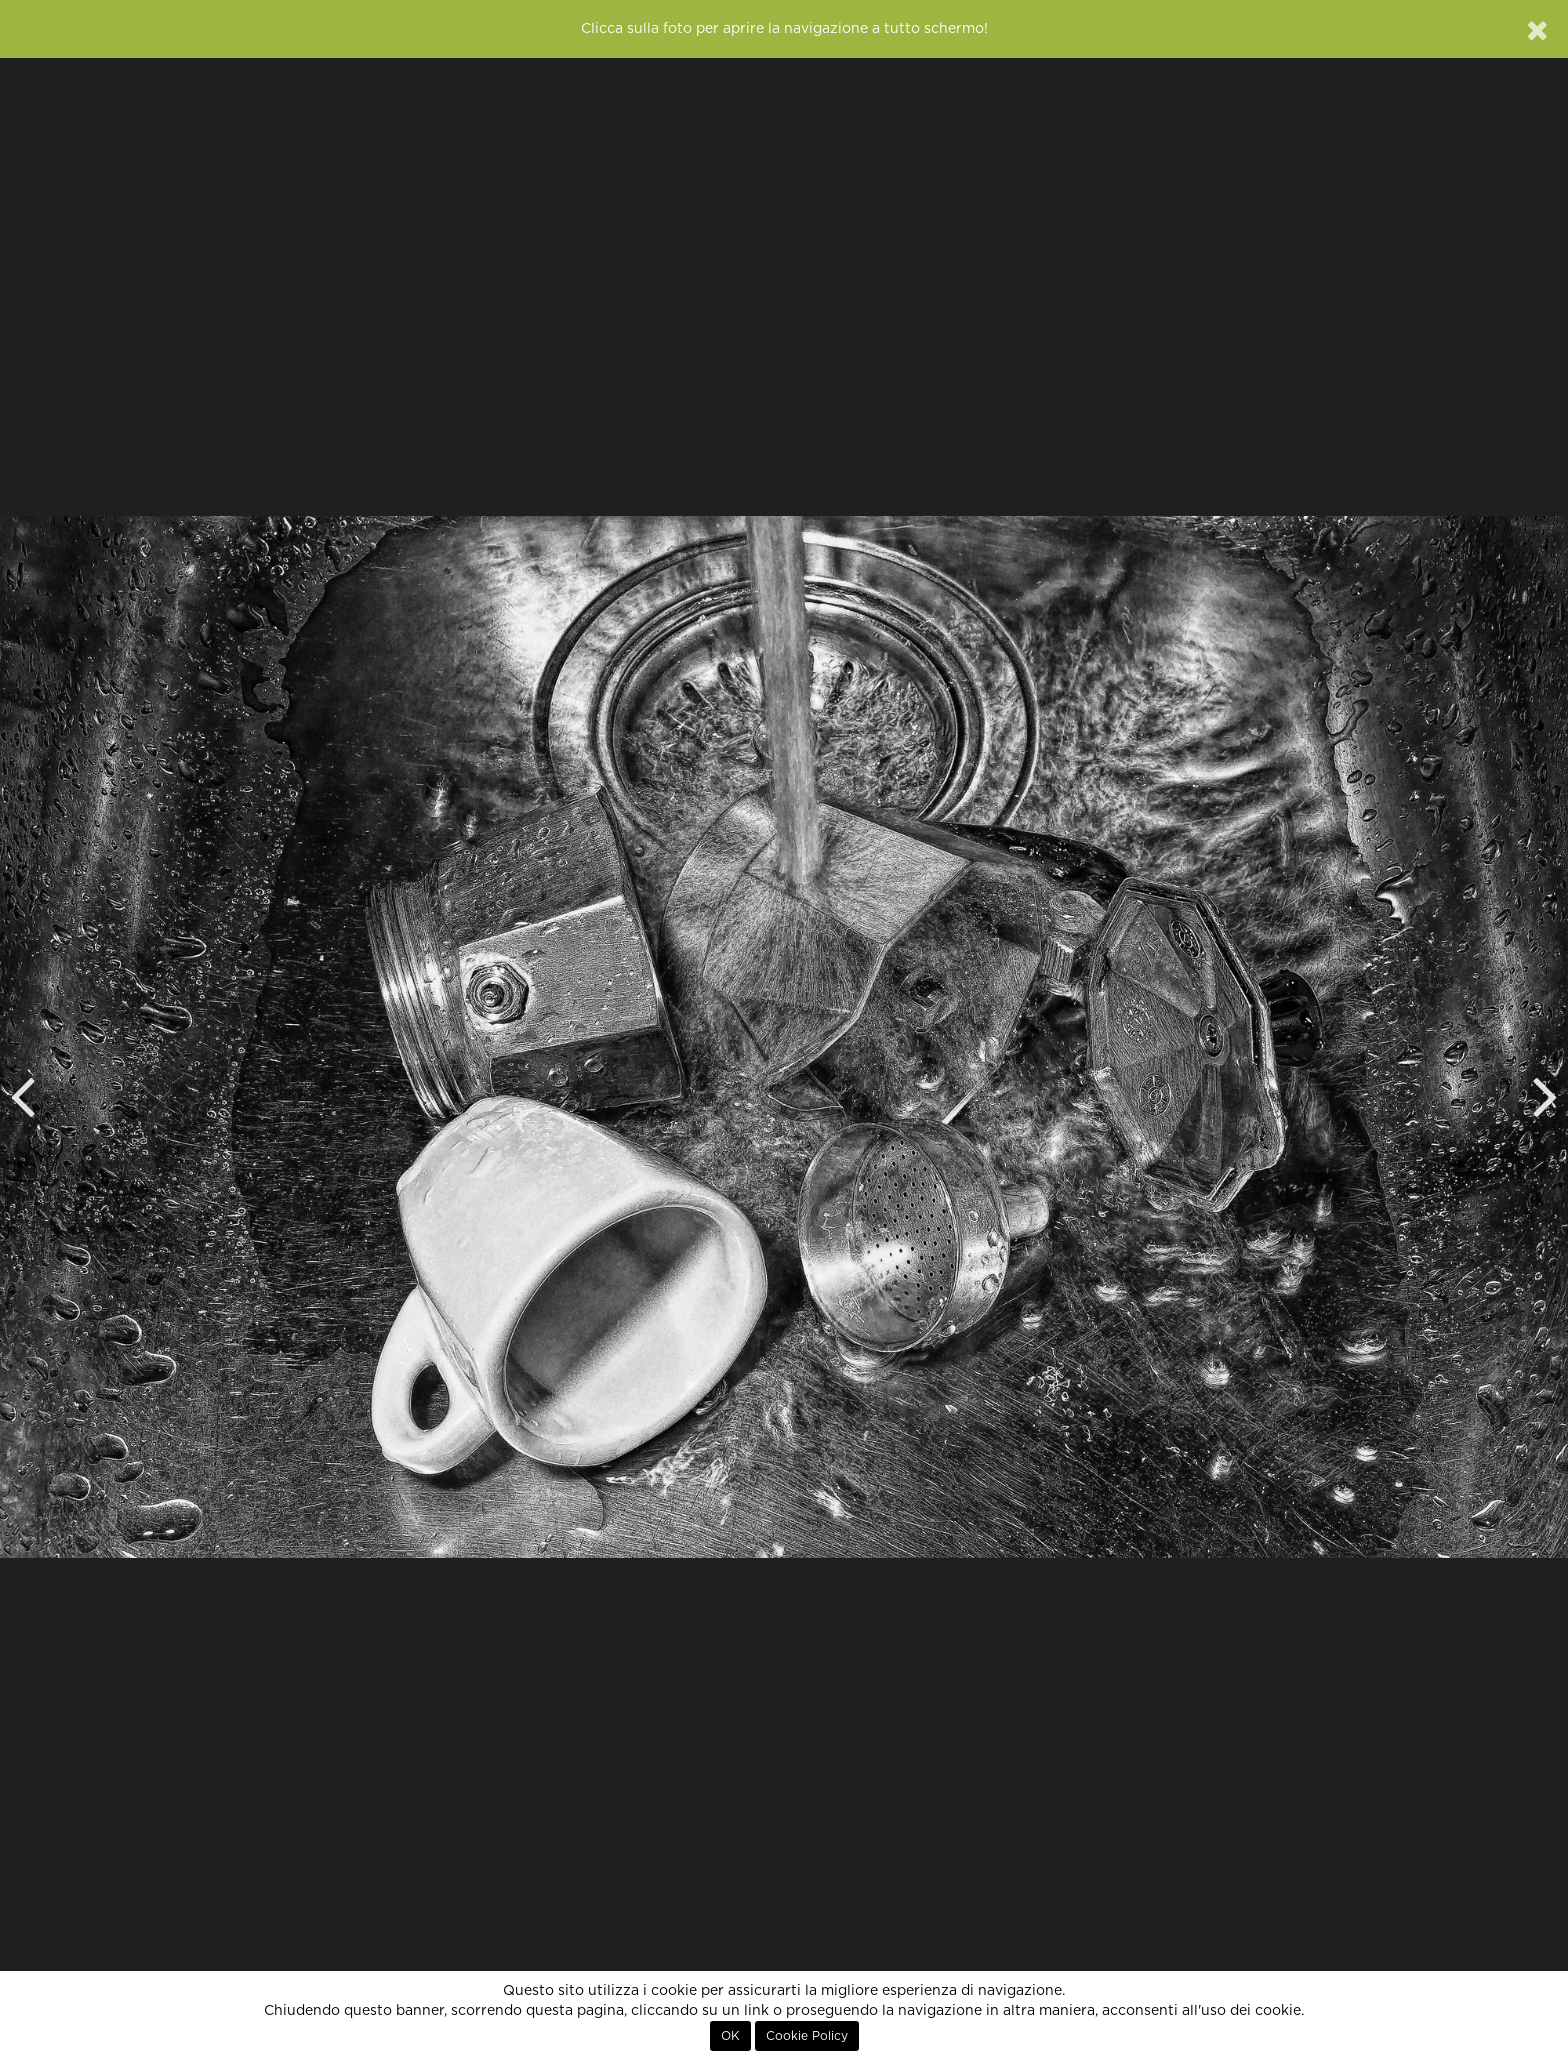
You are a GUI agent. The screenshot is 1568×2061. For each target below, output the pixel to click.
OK (730, 2036)
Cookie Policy (807, 2036)
